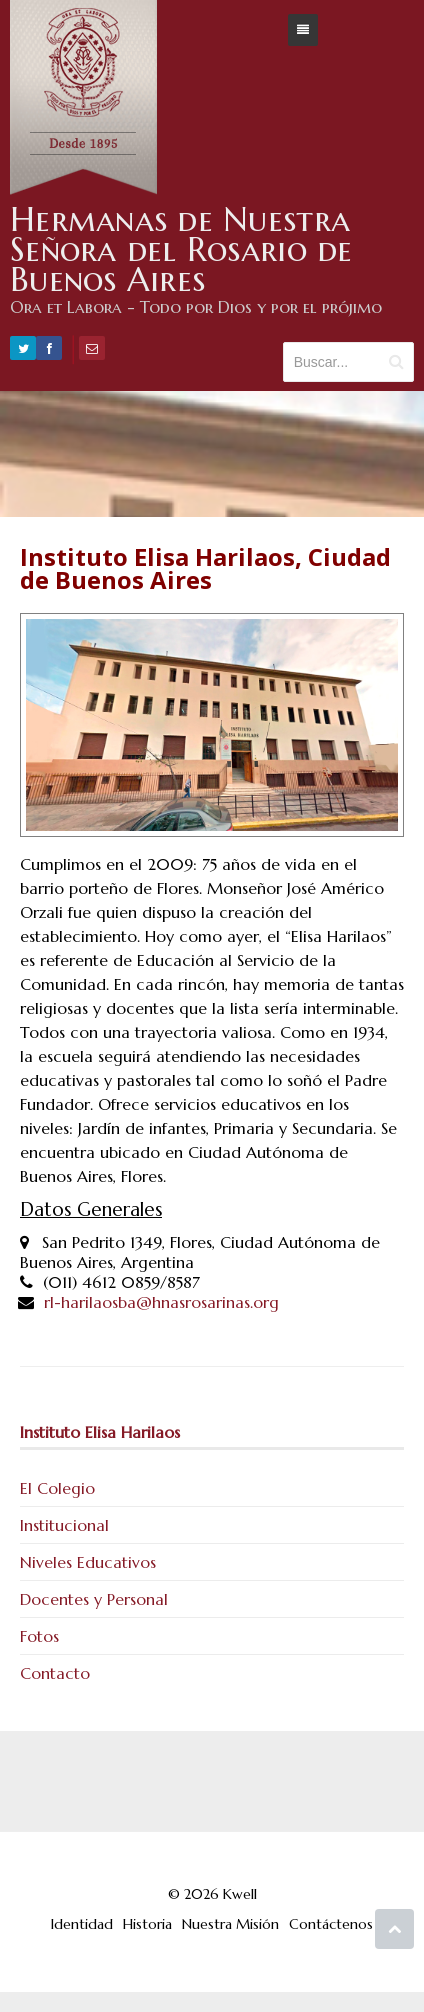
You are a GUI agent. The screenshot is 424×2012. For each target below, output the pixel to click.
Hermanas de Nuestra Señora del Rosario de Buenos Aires (181, 249)
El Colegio (57, 1488)
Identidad (82, 1924)
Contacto (55, 1673)
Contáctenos (331, 1924)
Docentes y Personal (94, 1599)
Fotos (39, 1636)
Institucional (64, 1525)
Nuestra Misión (230, 1924)
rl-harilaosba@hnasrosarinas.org (161, 1302)
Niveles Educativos (88, 1562)
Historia (147, 1924)
